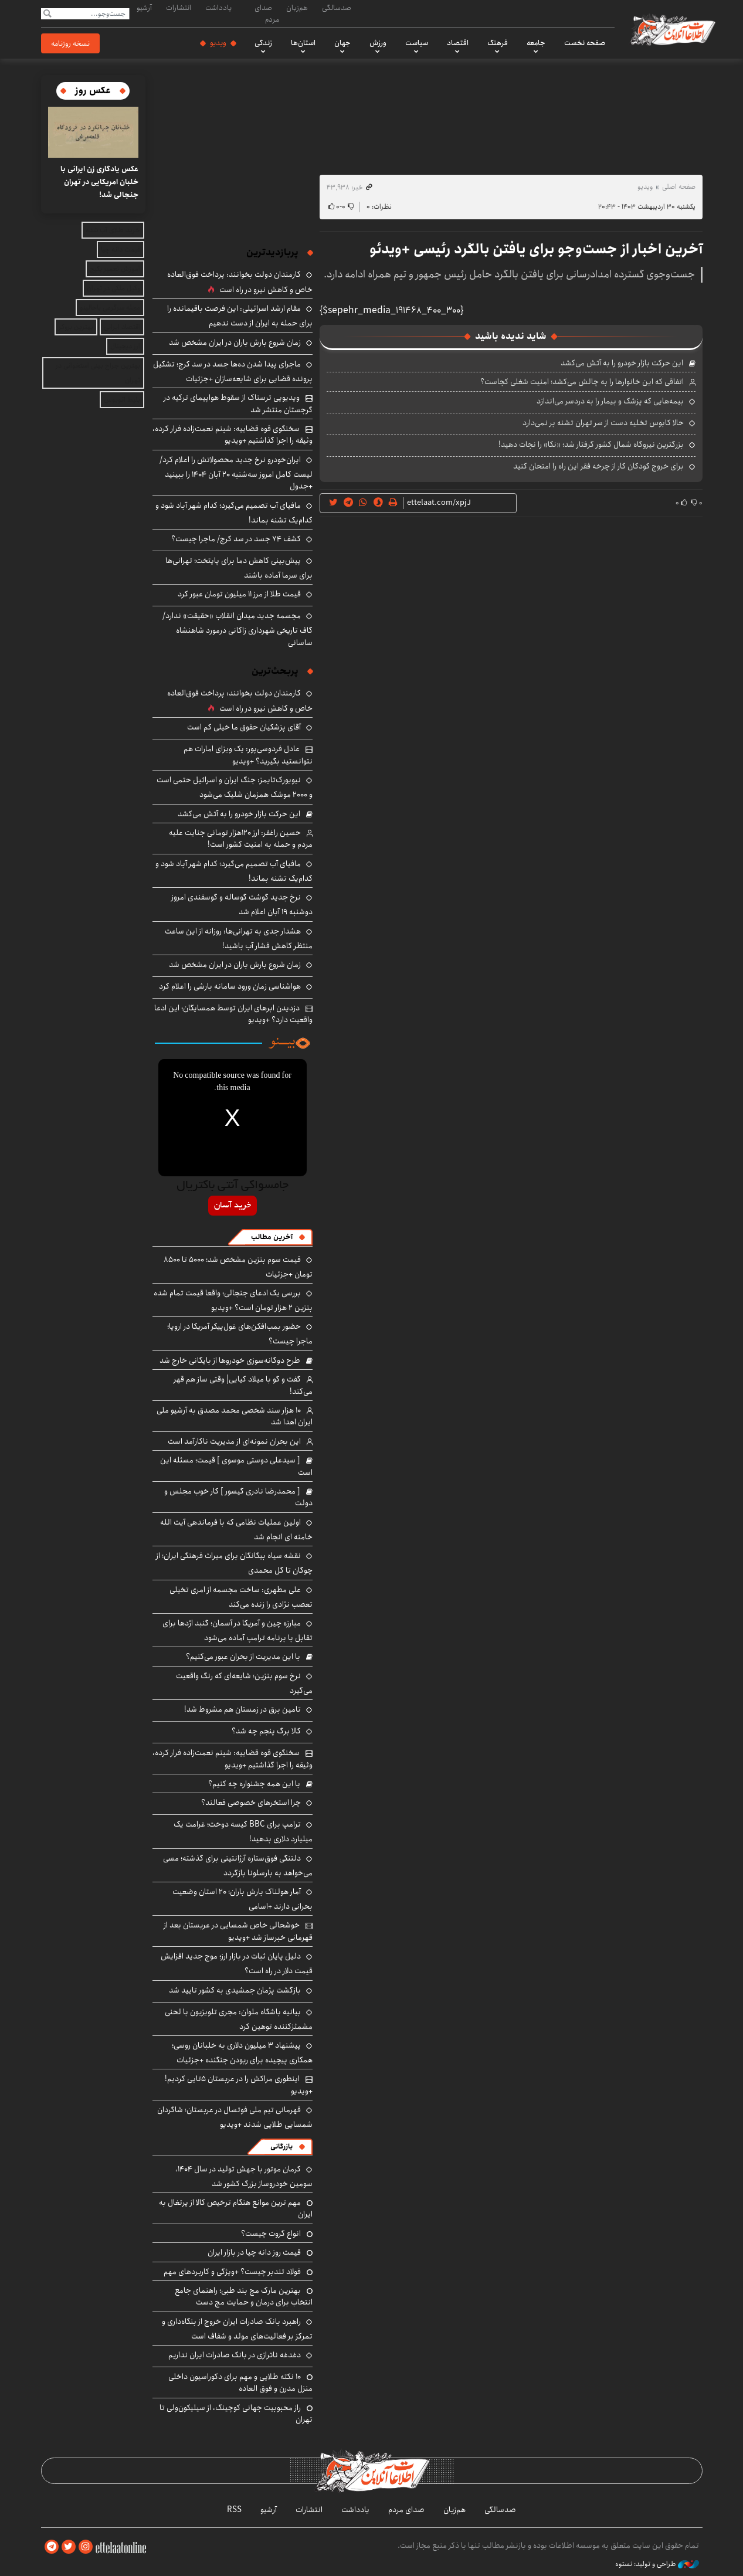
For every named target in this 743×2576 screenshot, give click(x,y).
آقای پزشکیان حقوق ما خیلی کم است (244, 727)
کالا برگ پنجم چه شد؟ (266, 1731)
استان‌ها (303, 43)
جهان (342, 43)
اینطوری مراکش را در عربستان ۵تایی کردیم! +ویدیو (239, 2084)
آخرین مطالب (272, 1237)
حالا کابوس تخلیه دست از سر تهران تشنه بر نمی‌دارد (603, 422)
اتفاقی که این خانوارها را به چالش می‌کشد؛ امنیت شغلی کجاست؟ (582, 381)
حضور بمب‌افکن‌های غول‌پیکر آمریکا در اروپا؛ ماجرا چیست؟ (240, 1334)
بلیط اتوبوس (122, 399)
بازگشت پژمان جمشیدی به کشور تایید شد (235, 1990)
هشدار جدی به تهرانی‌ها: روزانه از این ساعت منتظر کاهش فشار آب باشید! (239, 938)
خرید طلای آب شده (113, 230)
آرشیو (144, 7)
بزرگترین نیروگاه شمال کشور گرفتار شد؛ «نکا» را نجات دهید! (591, 444)
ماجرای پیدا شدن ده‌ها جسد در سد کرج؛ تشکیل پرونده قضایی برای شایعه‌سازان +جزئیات (233, 371)
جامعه (536, 43)
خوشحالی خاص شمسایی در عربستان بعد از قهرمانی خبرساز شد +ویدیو (238, 1931)
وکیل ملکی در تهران (113, 288)
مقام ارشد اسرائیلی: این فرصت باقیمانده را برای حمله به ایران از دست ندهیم (240, 316)
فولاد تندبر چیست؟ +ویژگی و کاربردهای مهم (232, 2271)
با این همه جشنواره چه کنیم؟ (254, 1783)
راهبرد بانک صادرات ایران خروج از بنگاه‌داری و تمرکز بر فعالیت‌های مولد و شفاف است (237, 2329)
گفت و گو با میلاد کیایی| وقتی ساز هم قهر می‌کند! (243, 1385)
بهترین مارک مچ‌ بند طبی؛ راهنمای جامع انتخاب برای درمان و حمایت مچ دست (244, 2296)
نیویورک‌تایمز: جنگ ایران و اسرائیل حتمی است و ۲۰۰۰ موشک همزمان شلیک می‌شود (235, 787)
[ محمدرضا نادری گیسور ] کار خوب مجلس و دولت (238, 1497)
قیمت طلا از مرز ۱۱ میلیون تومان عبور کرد (239, 594)
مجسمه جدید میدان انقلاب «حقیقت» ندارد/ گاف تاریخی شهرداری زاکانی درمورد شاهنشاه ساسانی (237, 629)
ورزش (377, 43)
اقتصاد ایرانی (122, 326)
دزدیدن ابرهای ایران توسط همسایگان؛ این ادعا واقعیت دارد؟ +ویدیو (233, 1014)
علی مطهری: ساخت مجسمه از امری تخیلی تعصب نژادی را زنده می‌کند (241, 1597)
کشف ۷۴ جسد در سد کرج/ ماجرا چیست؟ (236, 538)
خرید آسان (232, 1205)
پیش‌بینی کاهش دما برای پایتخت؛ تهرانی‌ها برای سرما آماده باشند (239, 568)
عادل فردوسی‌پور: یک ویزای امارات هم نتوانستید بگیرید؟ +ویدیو (248, 754)
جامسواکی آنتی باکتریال (233, 1185)
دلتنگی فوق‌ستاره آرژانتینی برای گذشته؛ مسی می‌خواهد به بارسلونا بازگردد (238, 1865)
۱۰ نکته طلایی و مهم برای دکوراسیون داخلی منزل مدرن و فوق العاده (240, 2382)
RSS (234, 2509)
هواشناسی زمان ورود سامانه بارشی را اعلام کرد (230, 986)
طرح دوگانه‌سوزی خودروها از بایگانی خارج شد (230, 1360)
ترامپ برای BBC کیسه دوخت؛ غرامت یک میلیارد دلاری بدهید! (243, 1831)
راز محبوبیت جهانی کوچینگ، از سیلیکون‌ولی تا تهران (236, 2413)
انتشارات (178, 7)
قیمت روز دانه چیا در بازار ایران (254, 2252)
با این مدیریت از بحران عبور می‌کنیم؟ (243, 1656)
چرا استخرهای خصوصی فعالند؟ (251, 1802)
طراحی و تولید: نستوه (657, 2563)
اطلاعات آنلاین (673, 29)
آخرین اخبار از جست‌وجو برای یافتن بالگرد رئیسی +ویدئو (536, 249)
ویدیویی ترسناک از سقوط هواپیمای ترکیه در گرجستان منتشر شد (238, 403)
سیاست (416, 43)
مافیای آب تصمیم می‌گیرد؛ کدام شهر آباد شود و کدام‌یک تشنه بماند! (234, 513)
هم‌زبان (297, 7)
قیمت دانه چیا (120, 249)
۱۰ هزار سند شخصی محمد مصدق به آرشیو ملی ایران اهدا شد (235, 1416)
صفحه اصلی (678, 186)
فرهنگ (497, 43)
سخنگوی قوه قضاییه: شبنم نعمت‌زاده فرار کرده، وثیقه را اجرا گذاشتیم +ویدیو (232, 434)
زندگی (263, 43)
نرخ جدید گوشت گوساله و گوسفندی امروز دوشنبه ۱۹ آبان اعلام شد (242, 904)
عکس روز (93, 90)
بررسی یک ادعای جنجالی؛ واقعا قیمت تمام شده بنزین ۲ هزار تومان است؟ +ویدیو (233, 1300)
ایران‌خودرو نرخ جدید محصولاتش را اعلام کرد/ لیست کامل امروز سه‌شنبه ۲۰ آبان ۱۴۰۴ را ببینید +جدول (236, 473)
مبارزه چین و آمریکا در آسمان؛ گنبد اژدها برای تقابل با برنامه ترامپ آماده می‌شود (237, 1630)
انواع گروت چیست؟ (271, 2233)
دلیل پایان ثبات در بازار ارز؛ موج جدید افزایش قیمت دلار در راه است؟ (237, 1963)
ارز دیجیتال (125, 346)
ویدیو (218, 43)
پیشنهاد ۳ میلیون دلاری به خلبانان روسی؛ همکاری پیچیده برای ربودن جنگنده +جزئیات (242, 2052)
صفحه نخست (584, 43)
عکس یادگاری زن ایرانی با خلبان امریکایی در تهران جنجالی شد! (99, 182)
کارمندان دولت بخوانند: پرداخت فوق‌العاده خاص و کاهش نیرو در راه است (240, 282)
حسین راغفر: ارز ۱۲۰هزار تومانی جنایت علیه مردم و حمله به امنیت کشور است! (241, 838)
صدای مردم (267, 13)
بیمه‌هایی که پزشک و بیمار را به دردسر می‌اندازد (610, 401)
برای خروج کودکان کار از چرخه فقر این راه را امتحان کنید (598, 466)
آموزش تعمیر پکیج (115, 268)
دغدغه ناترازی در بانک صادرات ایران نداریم (234, 2354)
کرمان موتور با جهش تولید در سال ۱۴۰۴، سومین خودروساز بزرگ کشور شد (244, 2176)
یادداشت (218, 7)
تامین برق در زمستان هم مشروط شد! (242, 1709)
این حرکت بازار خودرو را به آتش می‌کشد (622, 363)
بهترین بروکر (76, 326)
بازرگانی (281, 2146)
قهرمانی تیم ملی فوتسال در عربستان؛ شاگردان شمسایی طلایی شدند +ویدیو (235, 2117)
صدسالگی (336, 7)
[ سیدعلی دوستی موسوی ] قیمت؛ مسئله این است (236, 1466)
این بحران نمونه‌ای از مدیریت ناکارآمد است (234, 1441)
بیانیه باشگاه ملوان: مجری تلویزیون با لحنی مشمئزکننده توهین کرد (239, 2019)
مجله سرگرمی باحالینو (110, 307)
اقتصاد (458, 43)
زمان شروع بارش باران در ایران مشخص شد (235, 342)
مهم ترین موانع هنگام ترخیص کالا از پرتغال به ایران (236, 2208)
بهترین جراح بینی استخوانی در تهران (98, 373)
